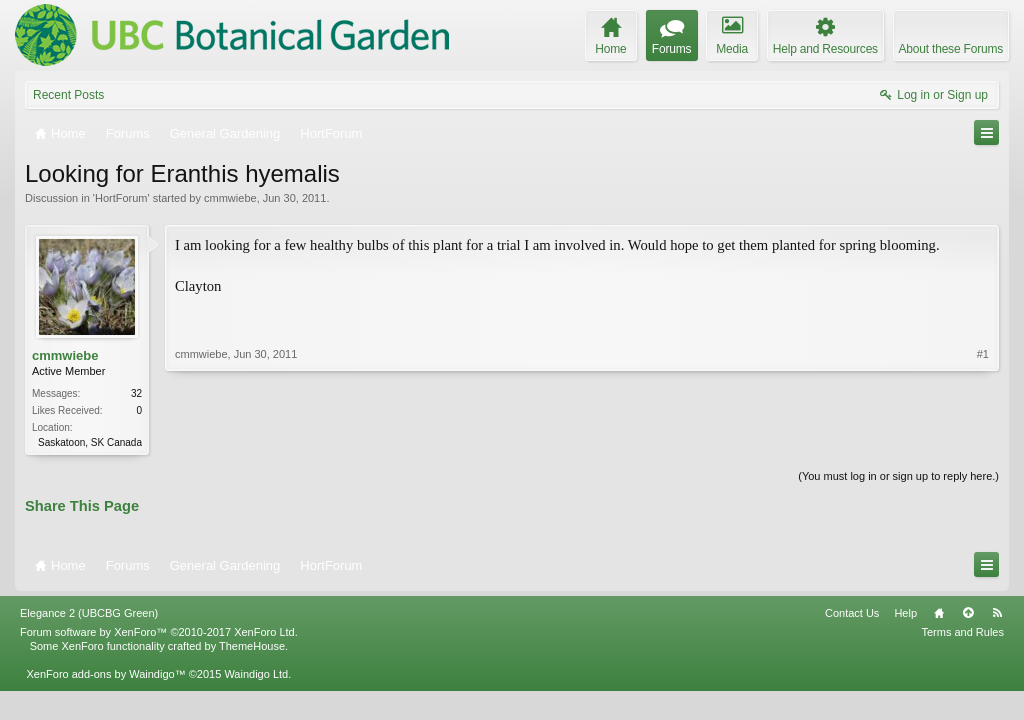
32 (136, 393)
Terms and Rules (962, 632)
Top (968, 613)
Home (939, 613)
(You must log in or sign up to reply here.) (898, 476)
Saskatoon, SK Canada (90, 442)
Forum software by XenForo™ (159, 632)
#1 (983, 354)
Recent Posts (68, 95)
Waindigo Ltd (256, 674)
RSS (997, 613)
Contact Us (852, 613)
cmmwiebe (230, 198)
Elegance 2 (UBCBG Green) (89, 613)
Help (905, 613)
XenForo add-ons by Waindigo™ (105, 674)
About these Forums (951, 49)
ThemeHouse (252, 646)
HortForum (121, 198)
